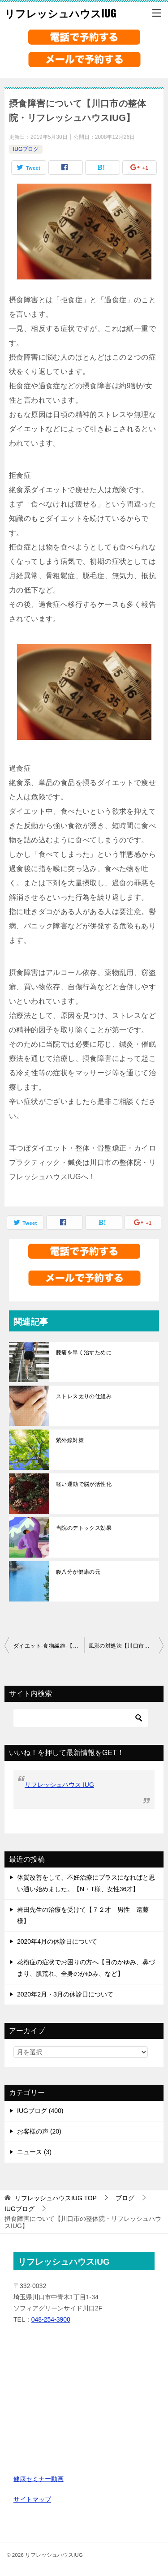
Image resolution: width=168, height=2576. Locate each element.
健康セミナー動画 (38, 2478)
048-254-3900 (50, 2319)
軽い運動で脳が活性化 (84, 1484)
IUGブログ (26, 149)
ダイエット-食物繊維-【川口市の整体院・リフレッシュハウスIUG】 (48, 1646)
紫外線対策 (70, 1440)
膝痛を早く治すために (84, 1352)
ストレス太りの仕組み (84, 1396)
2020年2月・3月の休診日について (65, 1994)
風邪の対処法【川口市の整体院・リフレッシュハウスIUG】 (126, 1646)
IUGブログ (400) (40, 2110)
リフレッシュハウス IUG (59, 1784)
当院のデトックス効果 (84, 1528)
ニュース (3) (34, 2151)
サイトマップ (32, 2499)
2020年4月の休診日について (57, 1941)
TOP (56, 2198)
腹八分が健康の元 (78, 1572)
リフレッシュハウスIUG (60, 13)
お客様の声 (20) (39, 2131)
